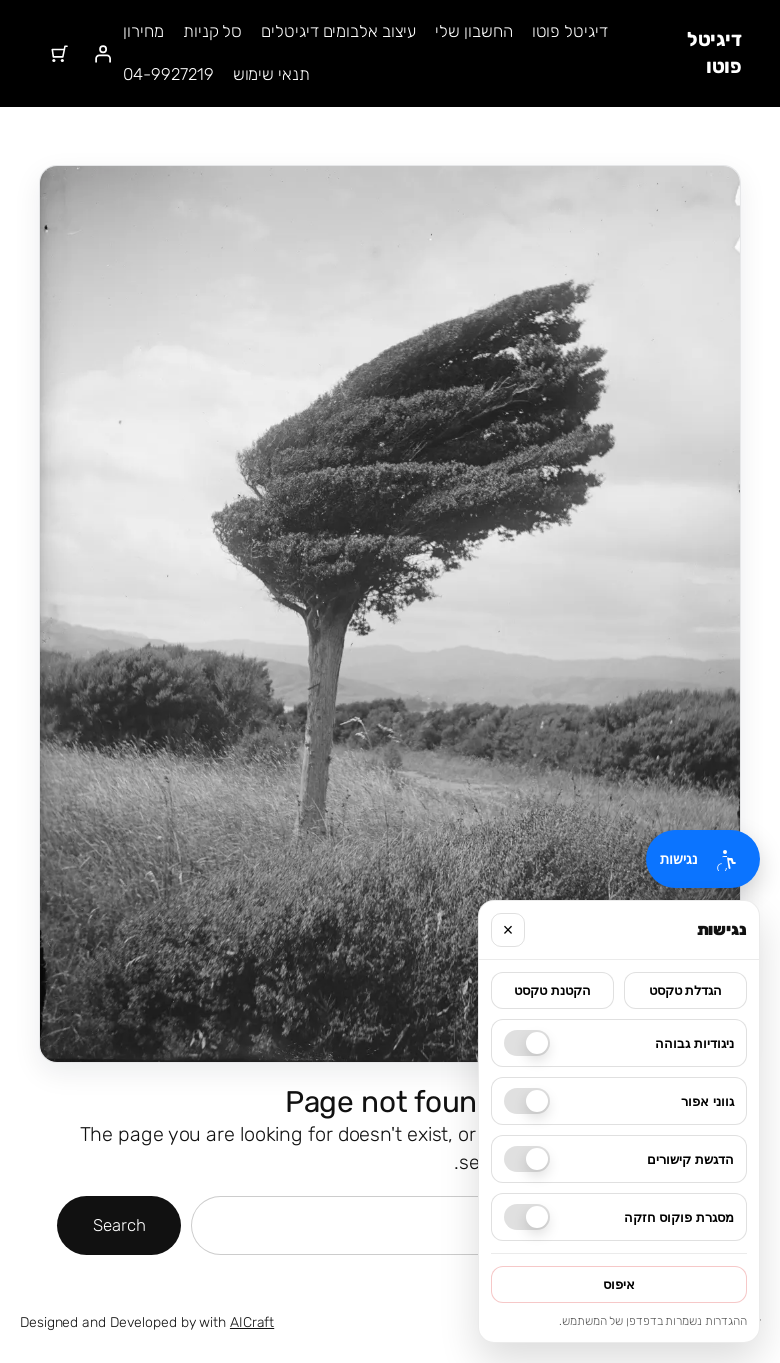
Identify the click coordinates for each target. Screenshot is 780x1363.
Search (119, 1225)
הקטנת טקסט (552, 990)
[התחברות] (102, 53)
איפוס (619, 1284)
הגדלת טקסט (686, 990)
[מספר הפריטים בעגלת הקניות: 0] (60, 53)
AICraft (252, 1322)
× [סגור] (508, 930)
